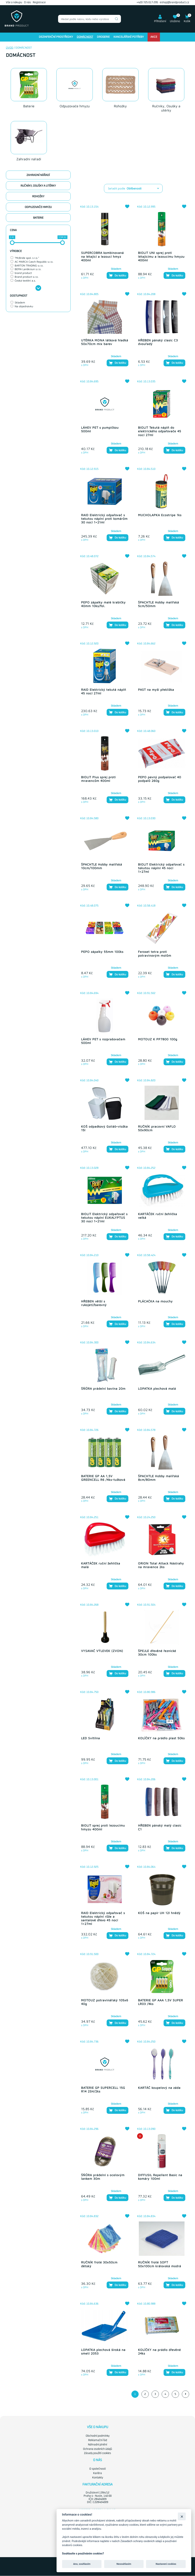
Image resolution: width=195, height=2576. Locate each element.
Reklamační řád (97, 2440)
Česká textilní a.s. (25, 280)
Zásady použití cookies (97, 2453)
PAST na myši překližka (156, 689)
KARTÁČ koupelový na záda (159, 2087)
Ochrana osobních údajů (97, 2449)
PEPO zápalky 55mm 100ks (102, 951)
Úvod (9, 48)
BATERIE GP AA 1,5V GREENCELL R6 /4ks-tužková (103, 1477)
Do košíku (117, 275)
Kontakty (97, 2477)
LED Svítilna (90, 1738)
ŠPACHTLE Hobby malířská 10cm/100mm (101, 866)
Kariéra (97, 2473)
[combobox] (89, 19)
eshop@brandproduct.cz (174, 2)
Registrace (39, 2)
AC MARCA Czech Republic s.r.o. (34, 261)
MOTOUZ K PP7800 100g (157, 1039)
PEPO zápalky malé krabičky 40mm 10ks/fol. (103, 604)
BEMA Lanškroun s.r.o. (28, 269)
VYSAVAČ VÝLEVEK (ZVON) (102, 1651)
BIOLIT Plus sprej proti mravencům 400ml (98, 778)
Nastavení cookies (166, 2563)
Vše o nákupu (14, 2)
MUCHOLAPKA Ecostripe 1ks (159, 515)
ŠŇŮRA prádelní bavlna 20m (103, 1388)
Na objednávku (24, 306)
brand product (23, 272)
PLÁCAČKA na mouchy (155, 1301)
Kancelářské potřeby (128, 37)
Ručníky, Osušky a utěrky (166, 108)
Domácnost (85, 37)
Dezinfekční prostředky (56, 37)
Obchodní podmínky (97, 2436)
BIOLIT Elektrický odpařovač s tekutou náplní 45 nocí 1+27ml (161, 868)
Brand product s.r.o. (26, 276)
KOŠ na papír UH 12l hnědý (159, 1913)
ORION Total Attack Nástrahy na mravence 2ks (161, 1565)
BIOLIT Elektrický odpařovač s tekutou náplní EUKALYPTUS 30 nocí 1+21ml (104, 1217)
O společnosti (97, 2469)
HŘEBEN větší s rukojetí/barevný (94, 1303)
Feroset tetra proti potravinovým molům (154, 953)
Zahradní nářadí (28, 159)
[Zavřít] (182, 2516)
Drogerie (103, 37)
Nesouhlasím (124, 2563)
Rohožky (120, 106)
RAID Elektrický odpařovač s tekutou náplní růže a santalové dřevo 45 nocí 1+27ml (103, 1918)
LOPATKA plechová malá (157, 1388)
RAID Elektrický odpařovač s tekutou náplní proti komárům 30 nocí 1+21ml (104, 518)
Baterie (28, 106)
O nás (27, 2)
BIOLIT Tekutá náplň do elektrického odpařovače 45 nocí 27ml (159, 431)
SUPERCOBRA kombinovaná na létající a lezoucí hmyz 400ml (102, 256)
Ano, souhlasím (81, 2563)
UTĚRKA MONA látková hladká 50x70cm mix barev (104, 342)
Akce (153, 37)
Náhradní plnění (97, 2444)
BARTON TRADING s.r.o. (29, 265)
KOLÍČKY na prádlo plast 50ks (161, 1738)
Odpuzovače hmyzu (75, 106)
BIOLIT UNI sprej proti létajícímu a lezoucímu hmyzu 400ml (161, 256)
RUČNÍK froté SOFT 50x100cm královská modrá (159, 2264)
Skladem (20, 302)
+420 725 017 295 (147, 2)
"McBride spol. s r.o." (27, 257)
